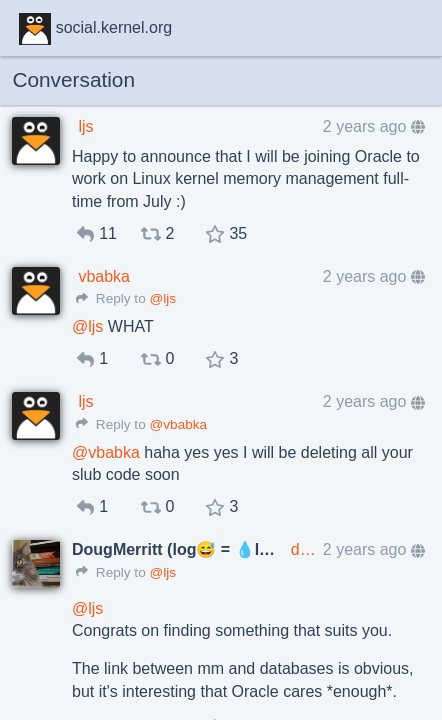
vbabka (104, 276)
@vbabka (178, 424)
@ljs (162, 298)
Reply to (111, 298)
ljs (85, 126)
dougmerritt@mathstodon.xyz (304, 549)
